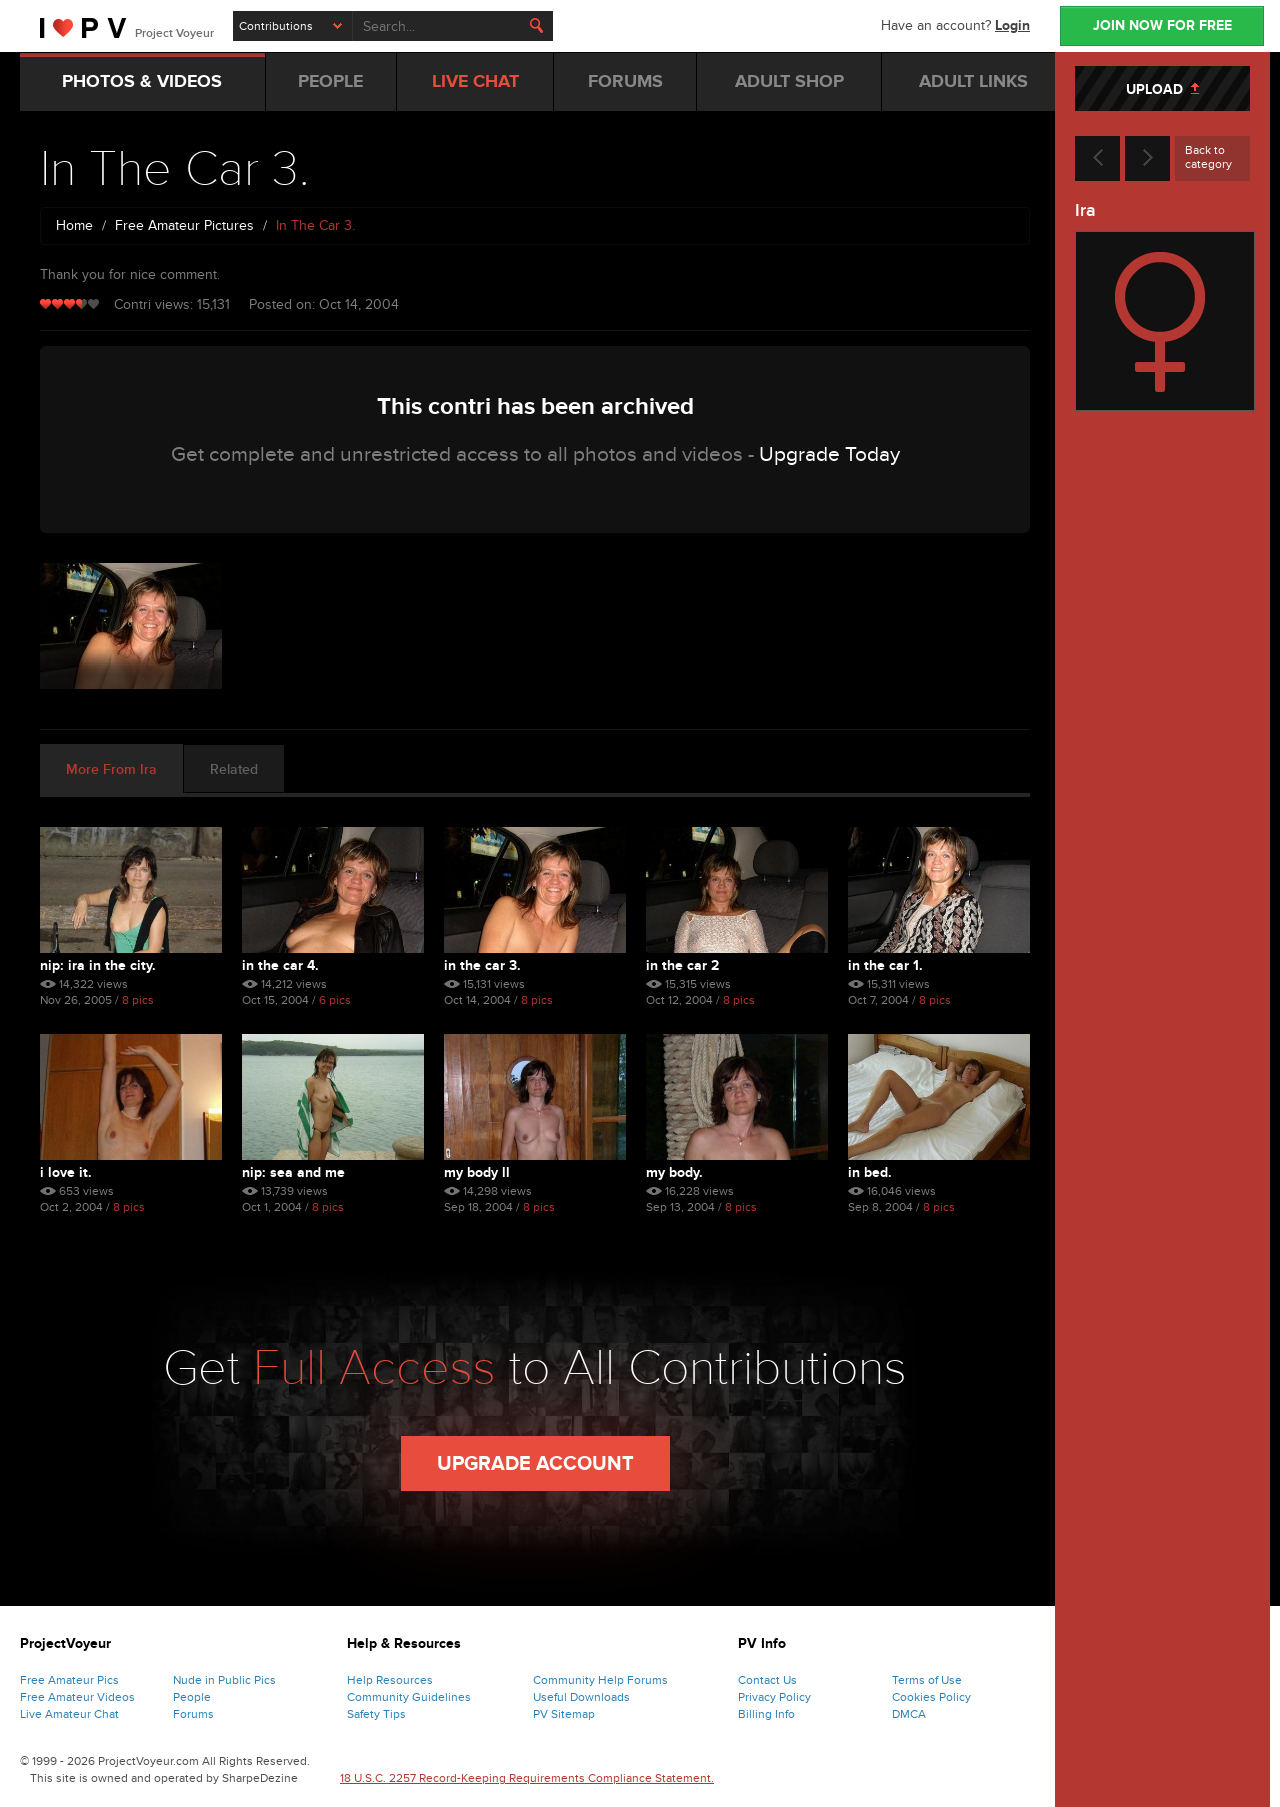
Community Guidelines (409, 1697)
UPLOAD (1162, 89)
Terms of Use (927, 1680)
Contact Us (767, 1680)
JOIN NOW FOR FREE (1162, 25)
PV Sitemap (564, 1714)
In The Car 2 (682, 965)
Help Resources (390, 1680)
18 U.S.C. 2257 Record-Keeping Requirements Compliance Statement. (527, 1778)
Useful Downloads (581, 1697)
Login (1012, 25)
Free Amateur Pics (69, 1680)
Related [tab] (234, 769)
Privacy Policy (774, 1697)
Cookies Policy (931, 1697)
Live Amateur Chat (69, 1714)
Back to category (1208, 157)
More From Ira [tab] (111, 769)
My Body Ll (477, 1172)
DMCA (909, 1714)
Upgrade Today (829, 454)
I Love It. (66, 1172)
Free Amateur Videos (77, 1697)
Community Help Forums (600, 1680)
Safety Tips (376, 1714)
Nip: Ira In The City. (98, 965)
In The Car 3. (482, 965)
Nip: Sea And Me (293, 1172)
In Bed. (870, 1172)
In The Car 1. (885, 965)
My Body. (674, 1172)
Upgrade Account (535, 1464)
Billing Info (766, 1714)
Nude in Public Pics (224, 1680)
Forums (193, 1714)
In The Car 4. (280, 965)
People (192, 1697)
